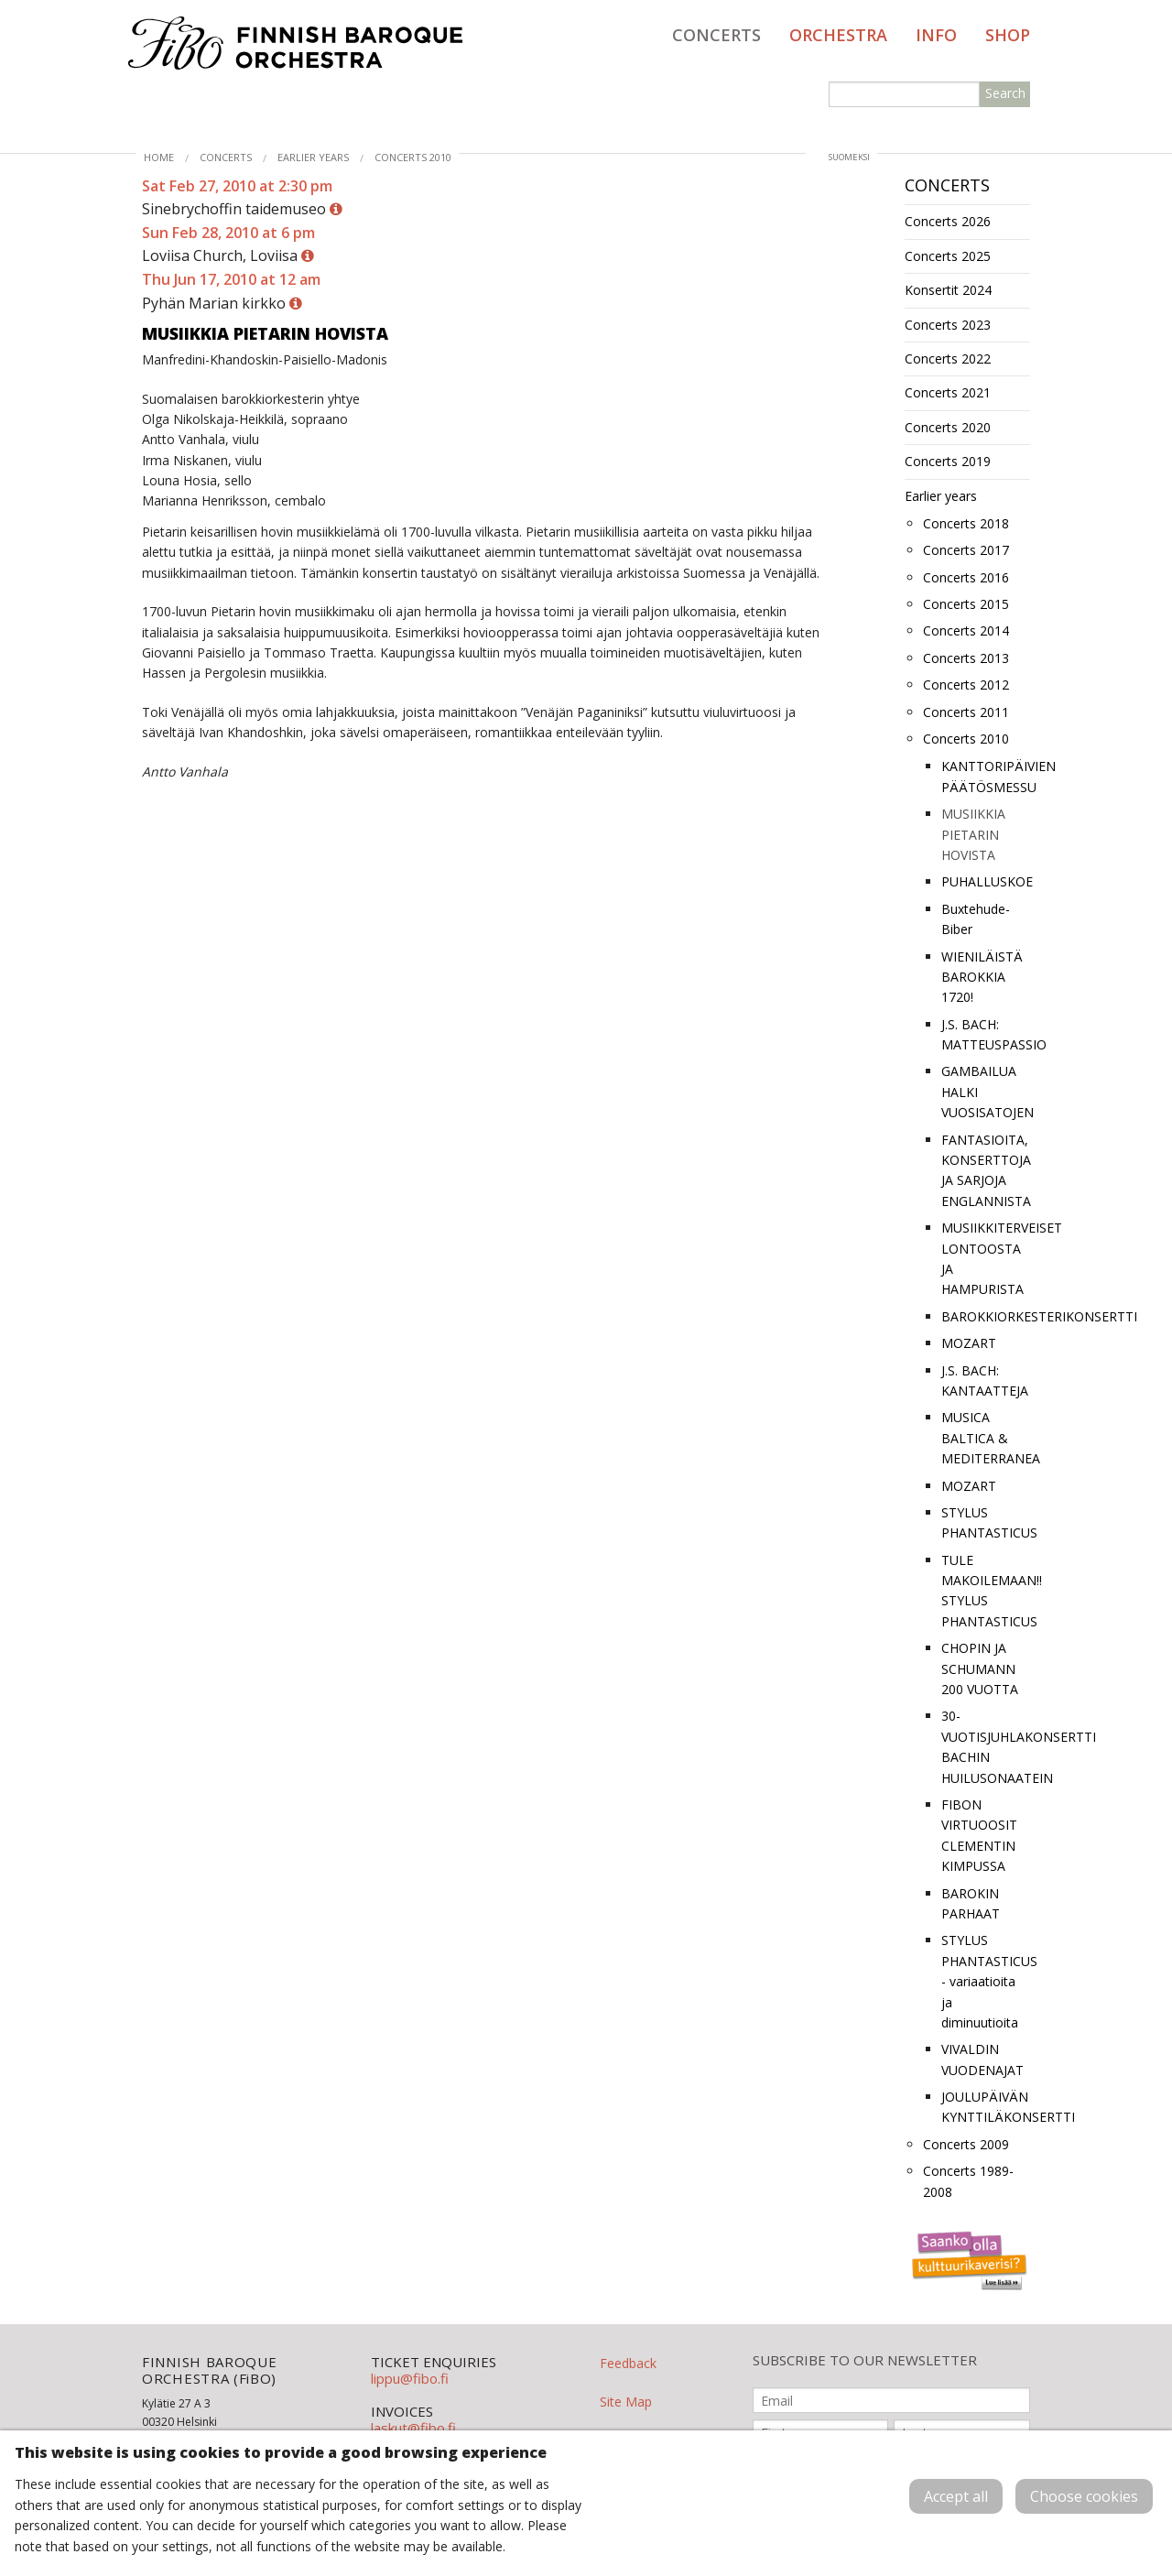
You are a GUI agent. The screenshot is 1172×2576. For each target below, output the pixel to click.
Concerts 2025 (948, 256)
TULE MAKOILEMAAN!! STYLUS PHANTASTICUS (985, 1590)
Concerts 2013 (966, 658)
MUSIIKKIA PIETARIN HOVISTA (973, 834)
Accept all (956, 2496)
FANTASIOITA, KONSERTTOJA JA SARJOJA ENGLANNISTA (985, 1170)
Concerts (716, 35)
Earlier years (313, 157)
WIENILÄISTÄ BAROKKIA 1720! (982, 977)
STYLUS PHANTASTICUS (985, 1522)
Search (1005, 93)
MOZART (968, 1343)
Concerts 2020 (948, 427)
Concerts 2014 (966, 630)
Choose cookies (1084, 2496)
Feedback (628, 2363)
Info (936, 35)
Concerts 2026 (948, 221)
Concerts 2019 (948, 461)
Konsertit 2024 (948, 290)
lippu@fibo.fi (410, 2378)
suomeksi (849, 157)
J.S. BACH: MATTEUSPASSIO (985, 1034)
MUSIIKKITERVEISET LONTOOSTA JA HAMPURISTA (985, 1258)
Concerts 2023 (948, 324)
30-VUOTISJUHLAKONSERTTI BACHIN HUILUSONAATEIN (985, 1746)
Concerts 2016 (966, 577)
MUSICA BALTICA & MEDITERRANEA (985, 1437)
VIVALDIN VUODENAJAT (982, 2059)
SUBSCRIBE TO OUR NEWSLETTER (865, 2360)
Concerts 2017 (966, 550)
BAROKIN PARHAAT (970, 1903)
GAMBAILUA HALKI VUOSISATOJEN (985, 1091)
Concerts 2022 (948, 358)
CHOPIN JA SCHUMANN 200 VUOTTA (979, 1668)
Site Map (626, 2401)
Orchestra (838, 35)
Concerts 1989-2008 (968, 2181)
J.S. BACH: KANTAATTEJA (984, 1380)
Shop (1007, 35)
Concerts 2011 (966, 712)
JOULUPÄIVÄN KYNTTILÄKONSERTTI (985, 2106)
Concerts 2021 (948, 392)
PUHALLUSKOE (985, 881)
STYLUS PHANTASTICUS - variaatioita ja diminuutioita (985, 1981)
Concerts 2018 (966, 523)
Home (159, 157)
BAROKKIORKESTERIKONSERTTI (985, 1316)
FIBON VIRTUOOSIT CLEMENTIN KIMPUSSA (979, 1835)
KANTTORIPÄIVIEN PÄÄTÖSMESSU (985, 776)
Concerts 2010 (412, 157)
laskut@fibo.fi (413, 2427)
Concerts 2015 (966, 604)
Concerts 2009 (966, 2144)
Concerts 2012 (966, 684)
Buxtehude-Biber (975, 919)
